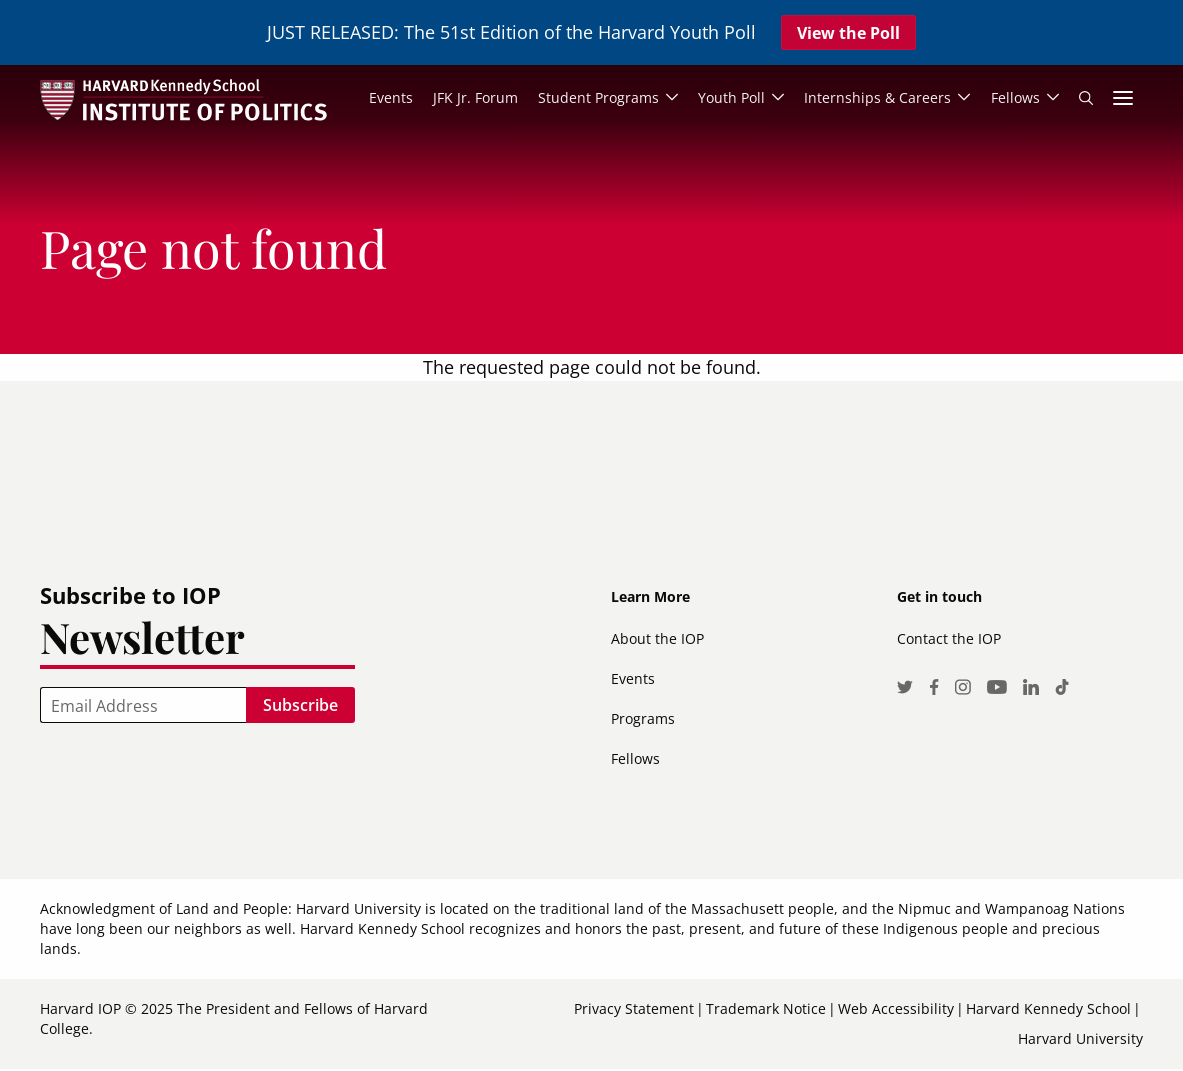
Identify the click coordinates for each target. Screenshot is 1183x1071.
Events (633, 679)
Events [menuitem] (388, 98)
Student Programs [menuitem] (595, 98)
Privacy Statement (634, 1009)
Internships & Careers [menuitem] (876, 98)
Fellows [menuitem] (1014, 98)
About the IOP (657, 639)
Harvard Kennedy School (1048, 1009)
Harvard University (1080, 1039)
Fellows (635, 759)
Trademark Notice (766, 1009)
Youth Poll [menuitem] (729, 98)
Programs (643, 719)
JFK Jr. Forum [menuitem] (472, 98)
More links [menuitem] (1123, 99)
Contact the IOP (949, 639)
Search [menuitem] (1086, 99)
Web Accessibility (896, 1009)
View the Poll (848, 33)
